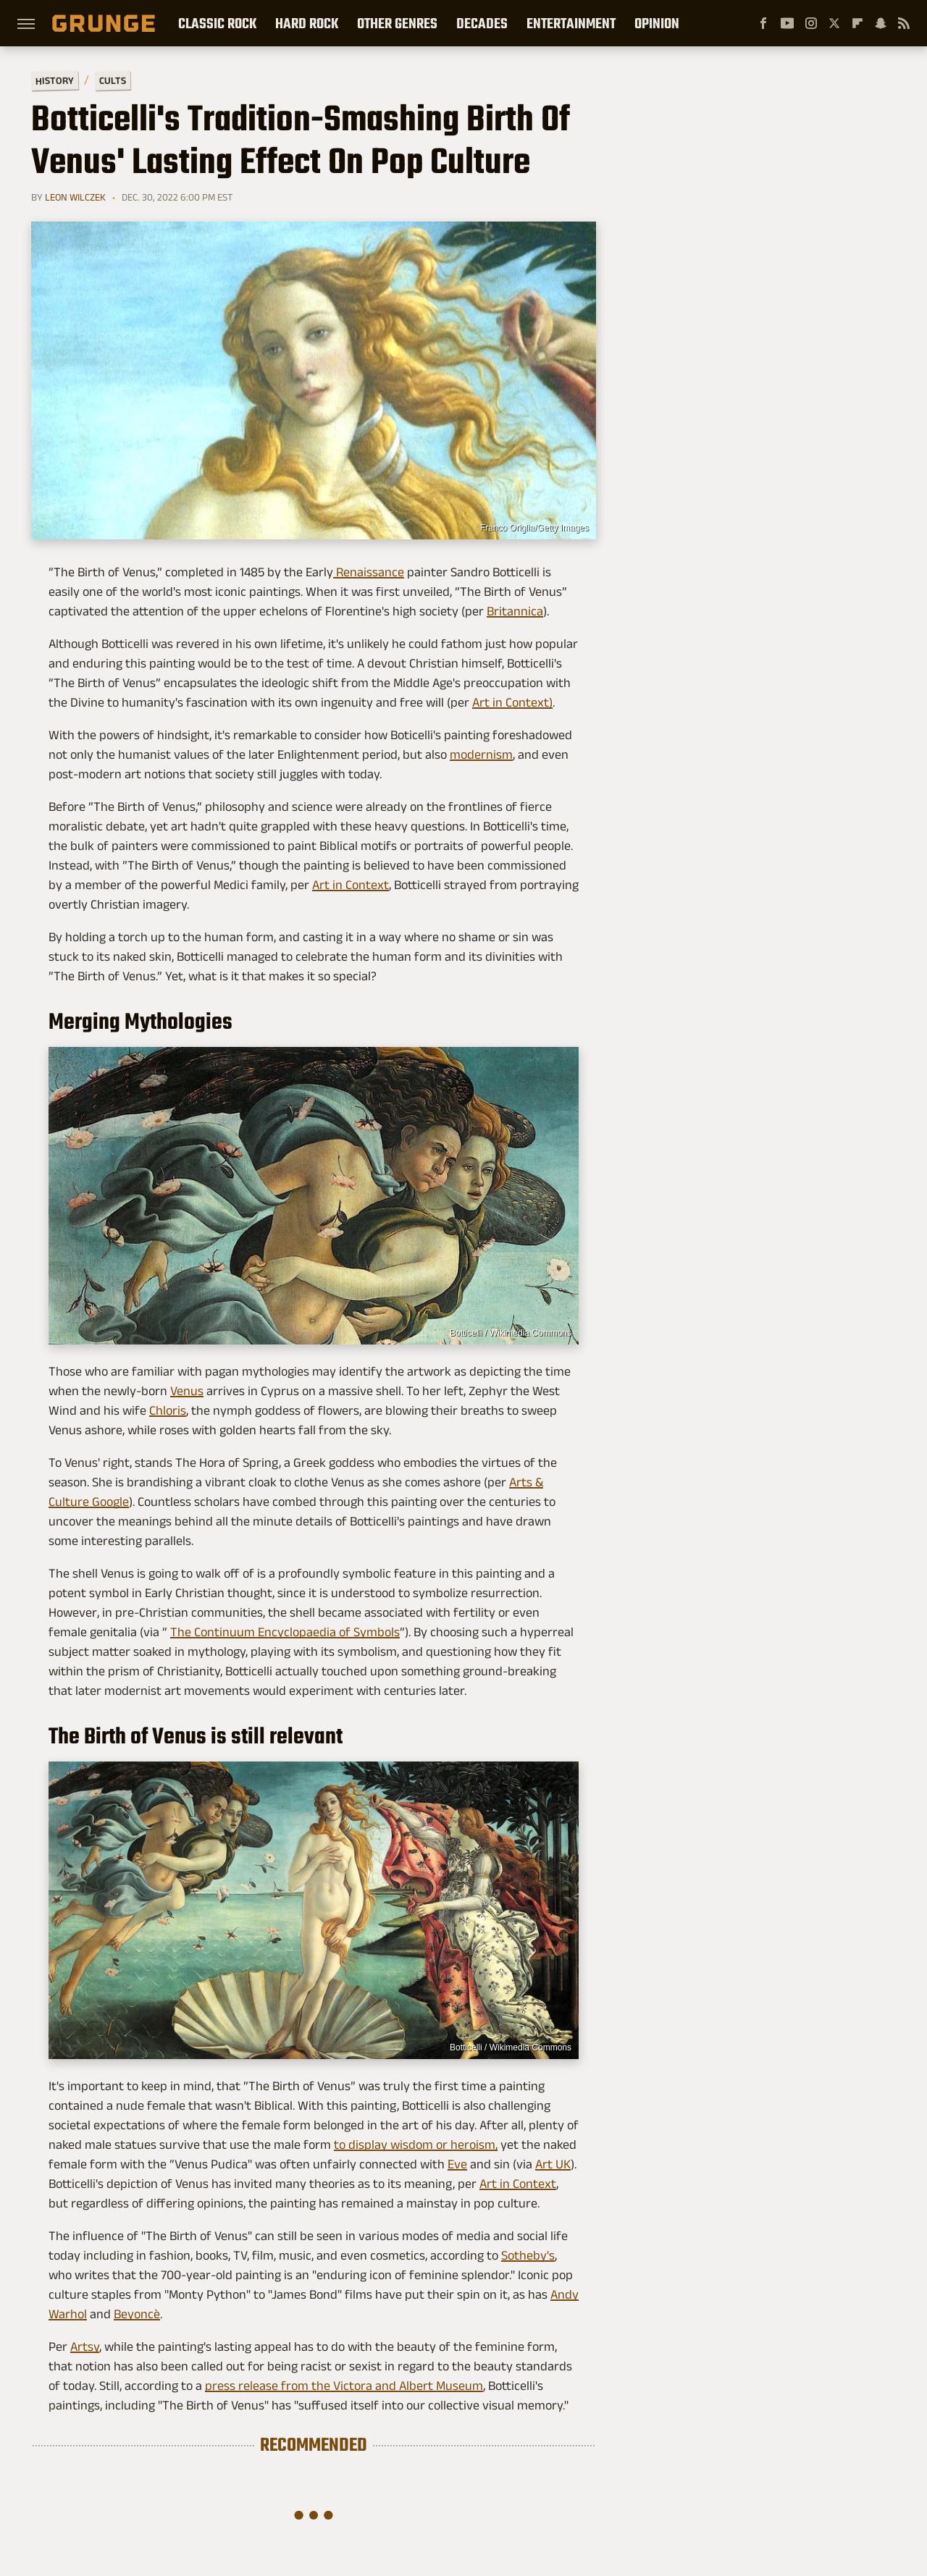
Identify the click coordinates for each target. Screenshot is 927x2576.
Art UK (553, 2164)
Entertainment (571, 23)
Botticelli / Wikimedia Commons (510, 1333)
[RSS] (904, 23)
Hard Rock (306, 23)
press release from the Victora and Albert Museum (344, 2385)
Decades (482, 23)
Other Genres (397, 23)
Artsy (84, 2346)
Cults (112, 81)
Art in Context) (512, 702)
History (54, 80)
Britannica (515, 611)
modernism (481, 754)
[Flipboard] (857, 23)
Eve (457, 2164)
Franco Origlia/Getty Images (534, 527)
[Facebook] (763, 23)
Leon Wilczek (75, 197)
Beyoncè (137, 2314)
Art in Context (350, 884)
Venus (187, 1391)
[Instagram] (811, 23)
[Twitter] (834, 23)
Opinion (656, 23)
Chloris (167, 1410)
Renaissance (368, 572)
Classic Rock (217, 23)
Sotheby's (528, 2255)
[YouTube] (787, 23)
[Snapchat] (880, 23)
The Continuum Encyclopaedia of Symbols (285, 1632)
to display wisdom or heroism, (416, 2144)
